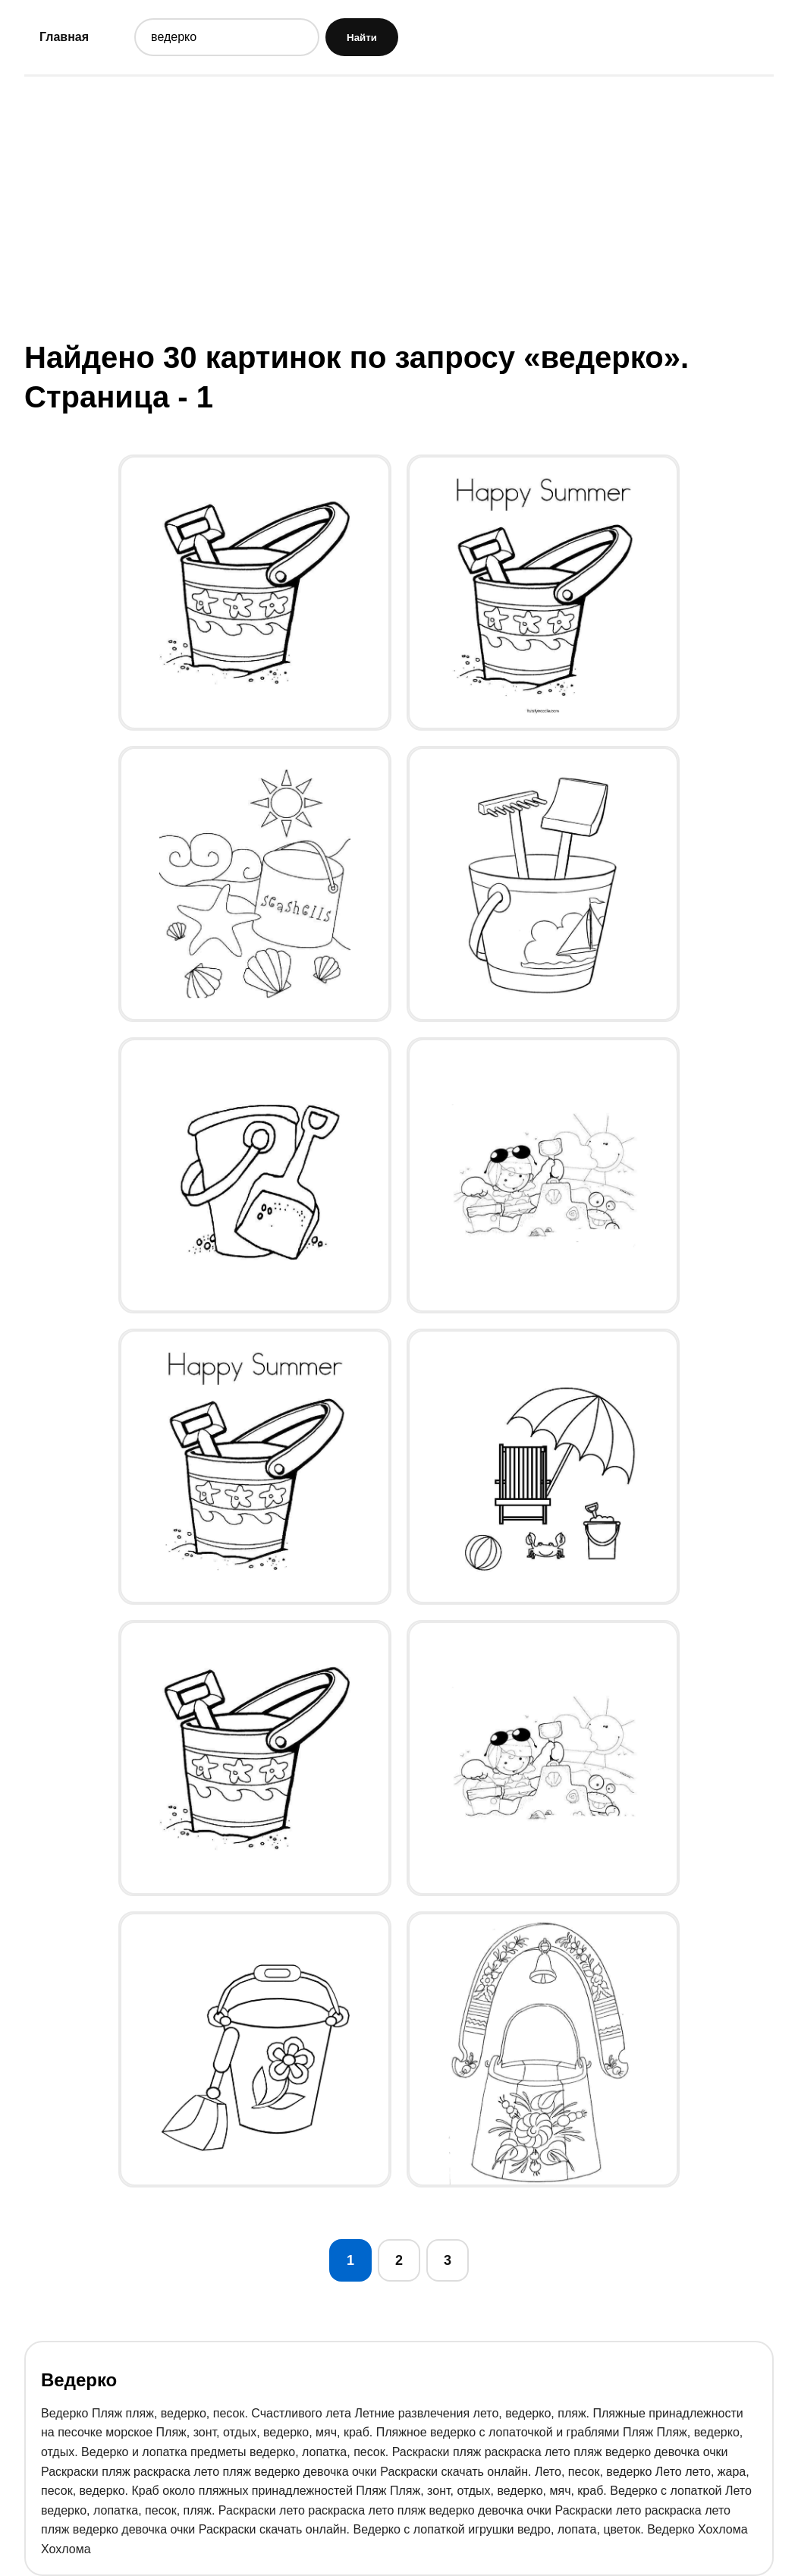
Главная (64, 36)
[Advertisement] (399, 207)
